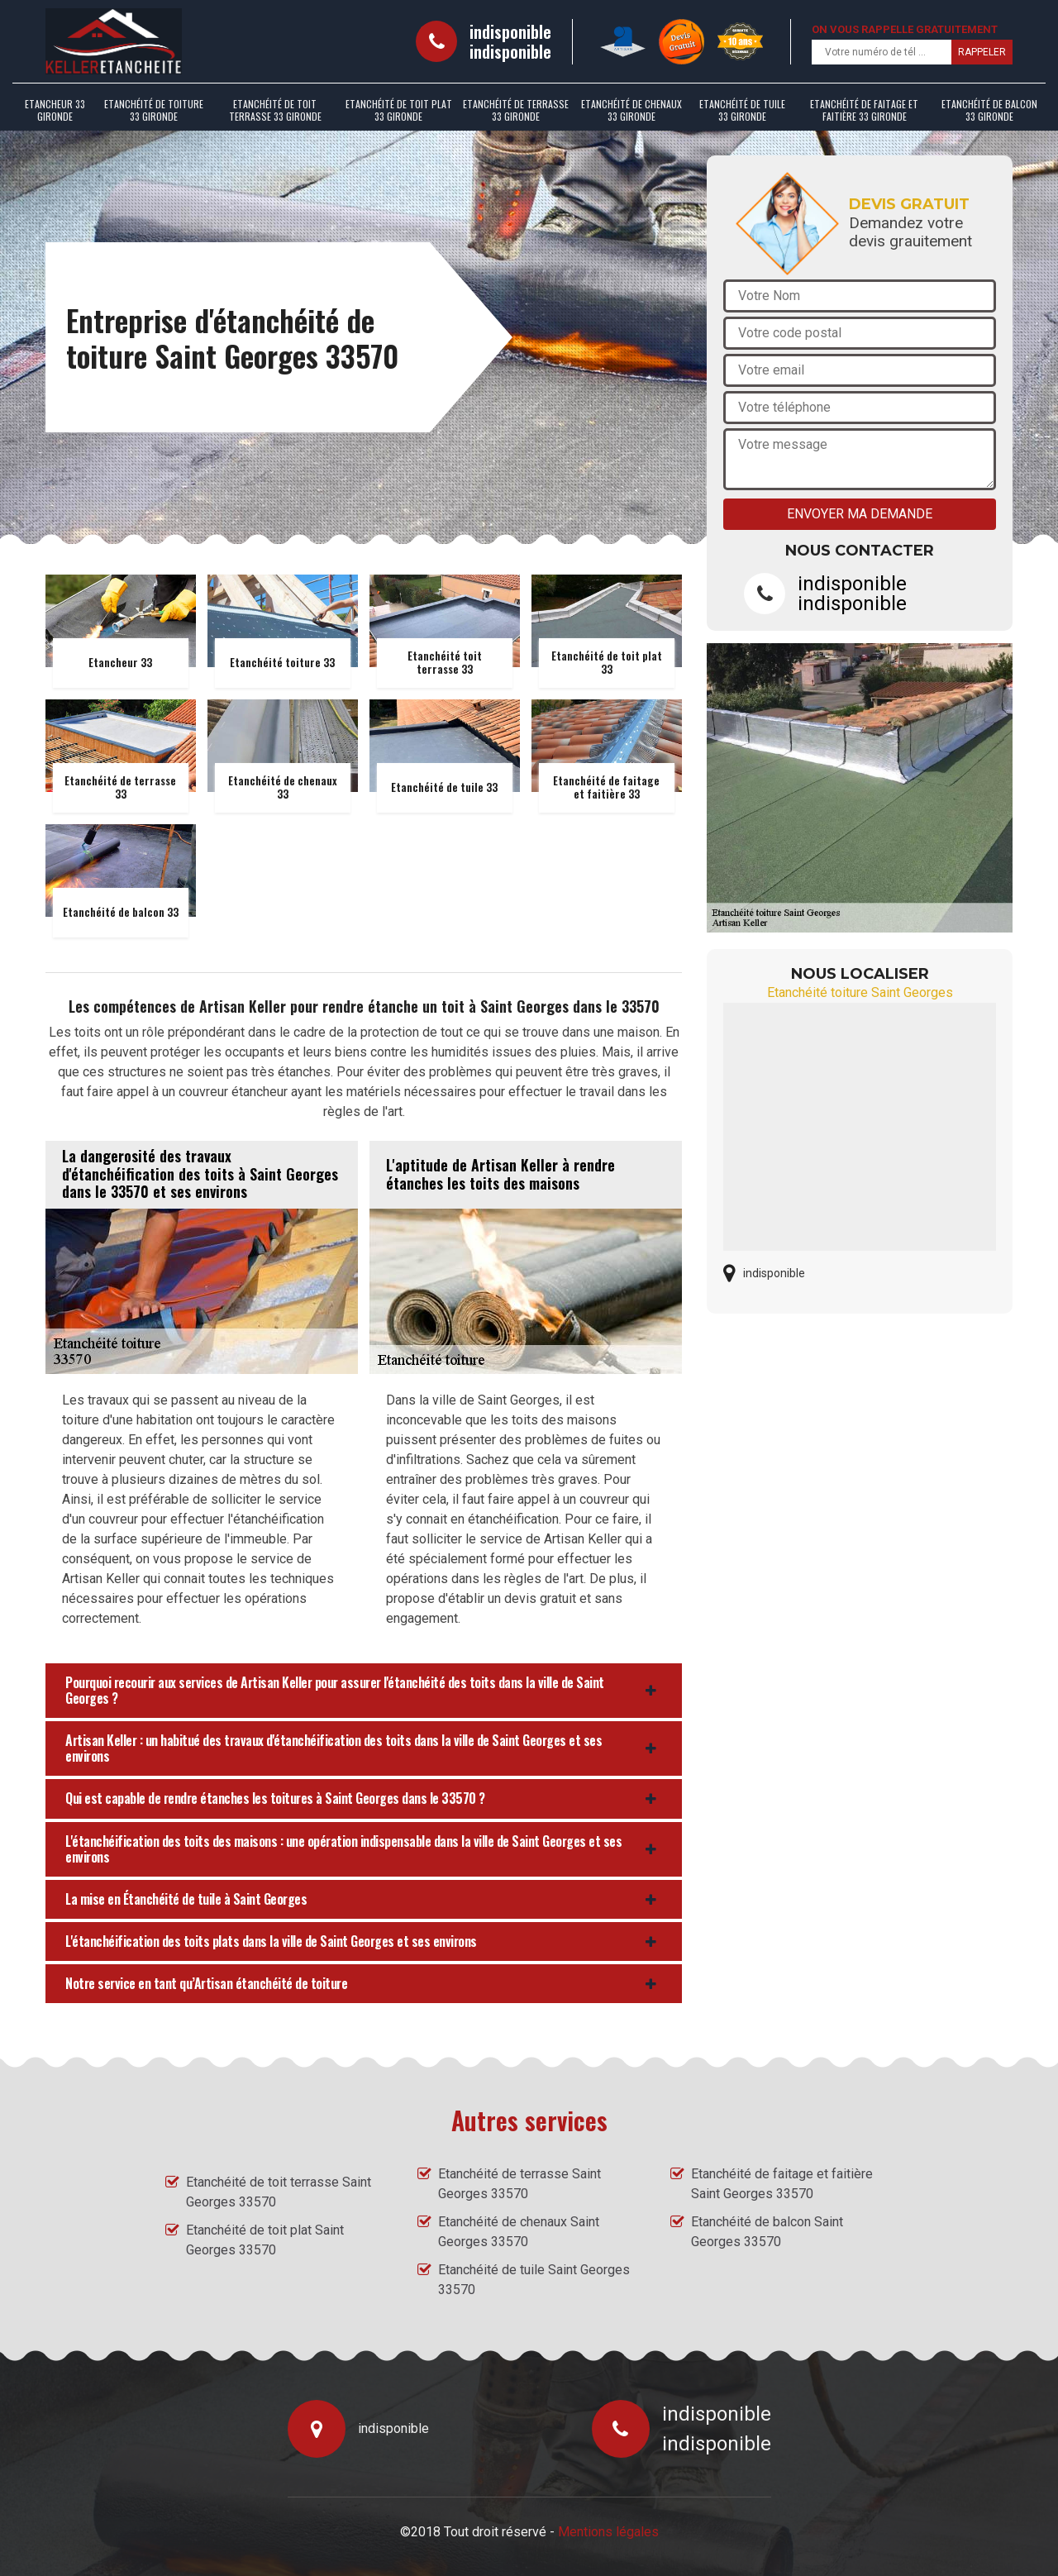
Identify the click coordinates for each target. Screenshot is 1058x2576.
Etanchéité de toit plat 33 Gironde (399, 110)
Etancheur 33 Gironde (55, 110)
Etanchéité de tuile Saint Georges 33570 (534, 2279)
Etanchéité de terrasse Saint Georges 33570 (519, 2184)
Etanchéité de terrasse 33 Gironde (516, 110)
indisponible (510, 31)
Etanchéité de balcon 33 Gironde (989, 110)
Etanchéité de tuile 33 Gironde (742, 110)
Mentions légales (608, 2532)
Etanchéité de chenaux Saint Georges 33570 (518, 2231)
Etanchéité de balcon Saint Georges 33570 (767, 2231)
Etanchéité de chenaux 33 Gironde (631, 110)
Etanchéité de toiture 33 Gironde (153, 110)
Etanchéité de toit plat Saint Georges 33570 (265, 2240)
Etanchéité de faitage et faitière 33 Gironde (864, 110)
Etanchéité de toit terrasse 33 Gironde (275, 110)
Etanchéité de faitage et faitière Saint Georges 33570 (782, 2184)
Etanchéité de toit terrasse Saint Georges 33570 (278, 2192)
